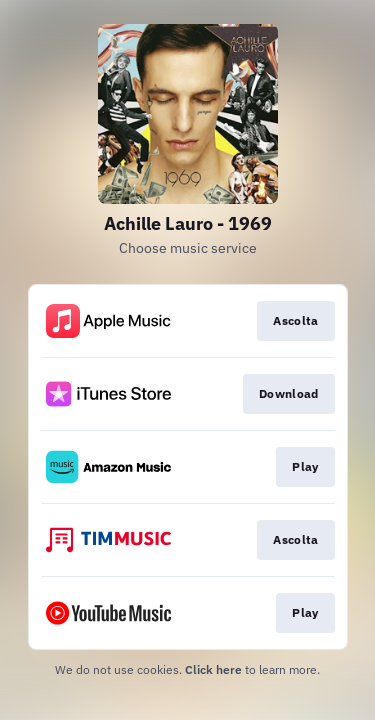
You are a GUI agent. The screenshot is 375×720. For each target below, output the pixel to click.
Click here (213, 669)
